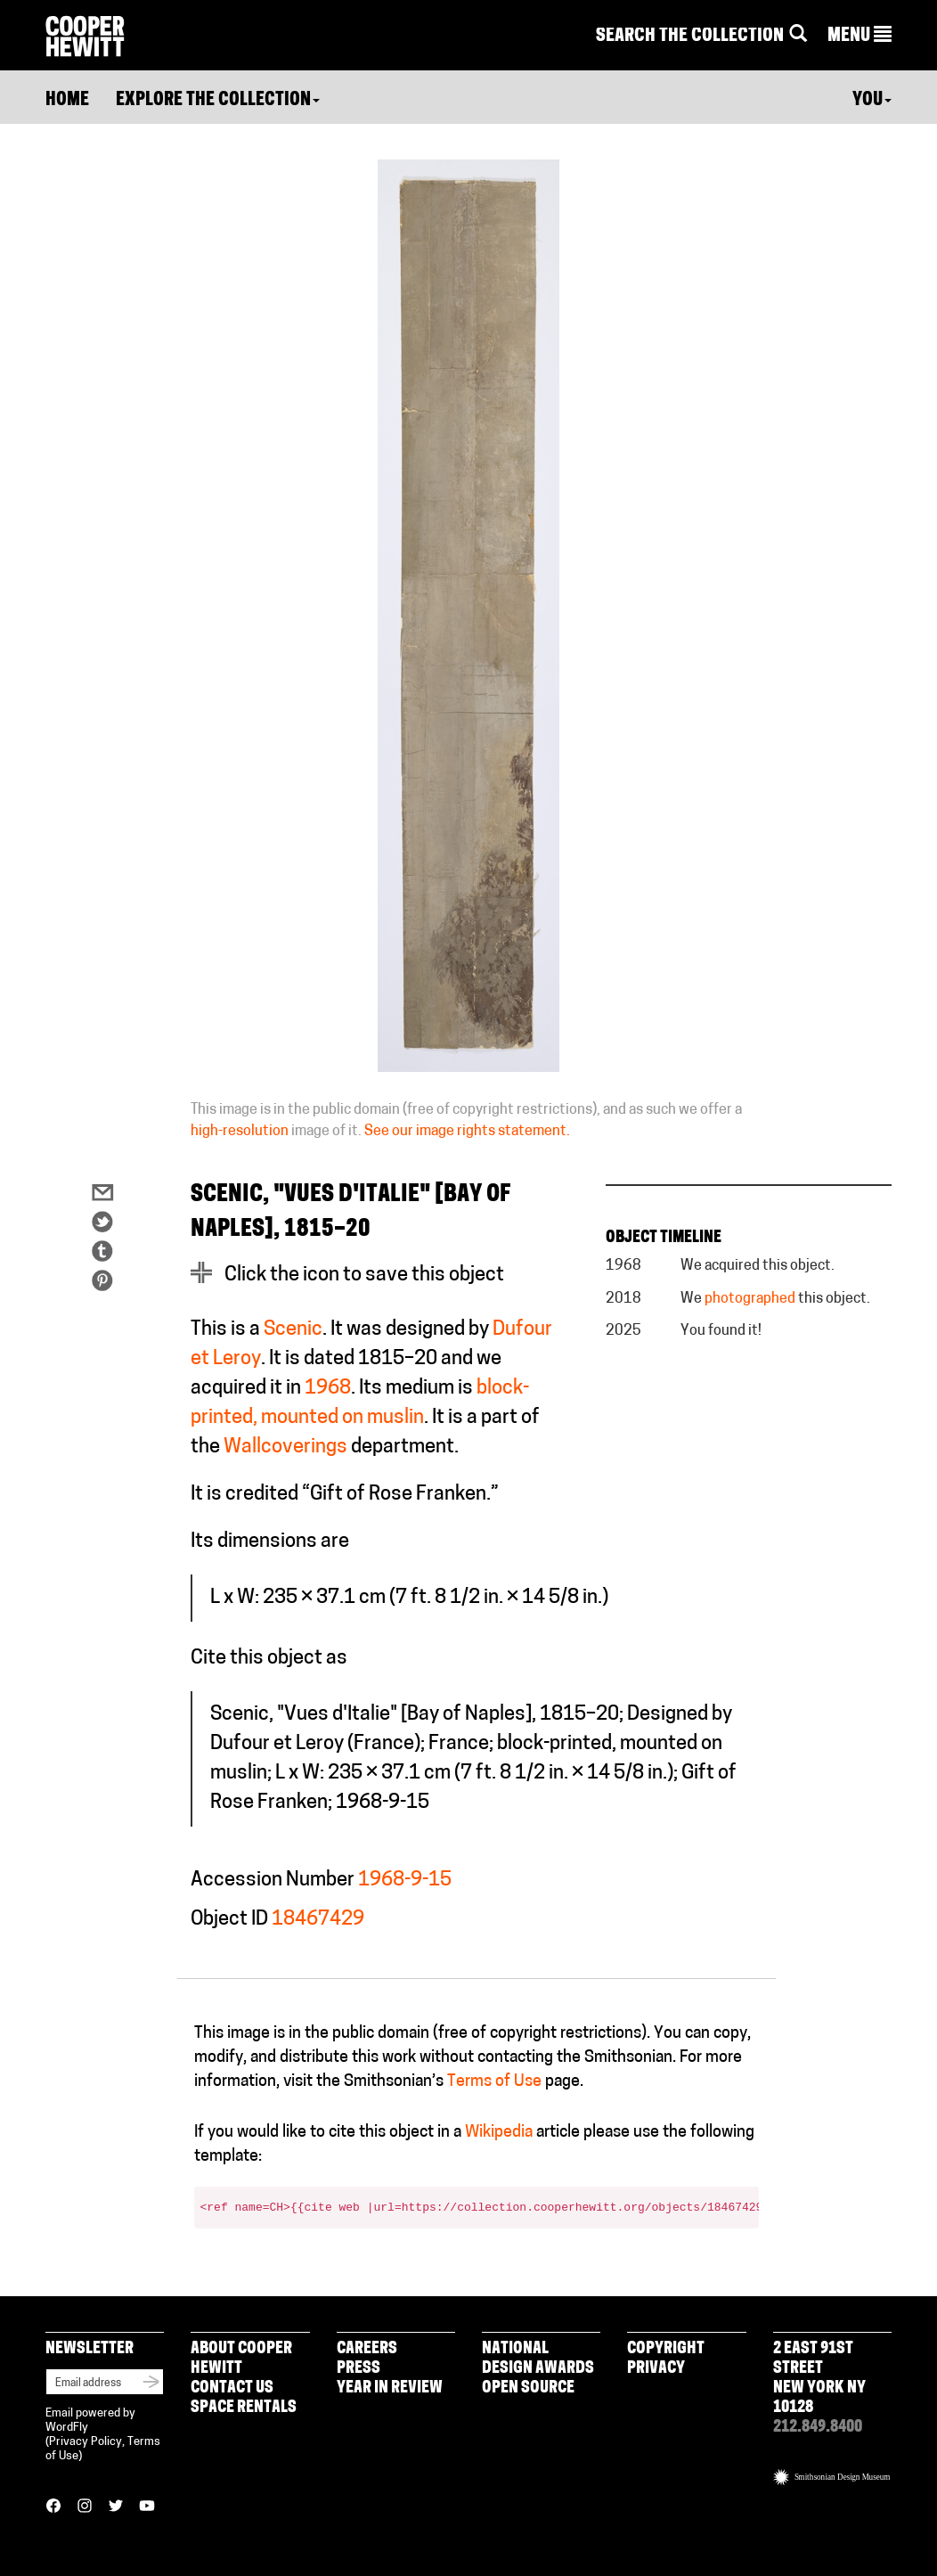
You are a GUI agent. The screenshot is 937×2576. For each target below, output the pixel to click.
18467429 (318, 1920)
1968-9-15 (405, 1880)
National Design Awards (538, 2359)
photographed (750, 1299)
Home (67, 101)
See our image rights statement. (467, 1131)
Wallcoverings (285, 1447)
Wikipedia (499, 2132)
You (872, 101)
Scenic (293, 1330)
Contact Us (232, 2388)
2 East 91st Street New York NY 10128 (819, 2379)
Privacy (656, 2368)
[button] (859, 36)
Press (358, 2368)
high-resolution (240, 1131)
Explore (218, 101)
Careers (367, 2349)
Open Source (528, 2388)
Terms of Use (494, 2081)
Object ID (229, 1920)
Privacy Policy (85, 2442)
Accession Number (272, 1880)
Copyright (666, 2349)
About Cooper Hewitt (241, 2359)
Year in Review (390, 2388)
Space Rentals (244, 2408)
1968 (328, 1388)
